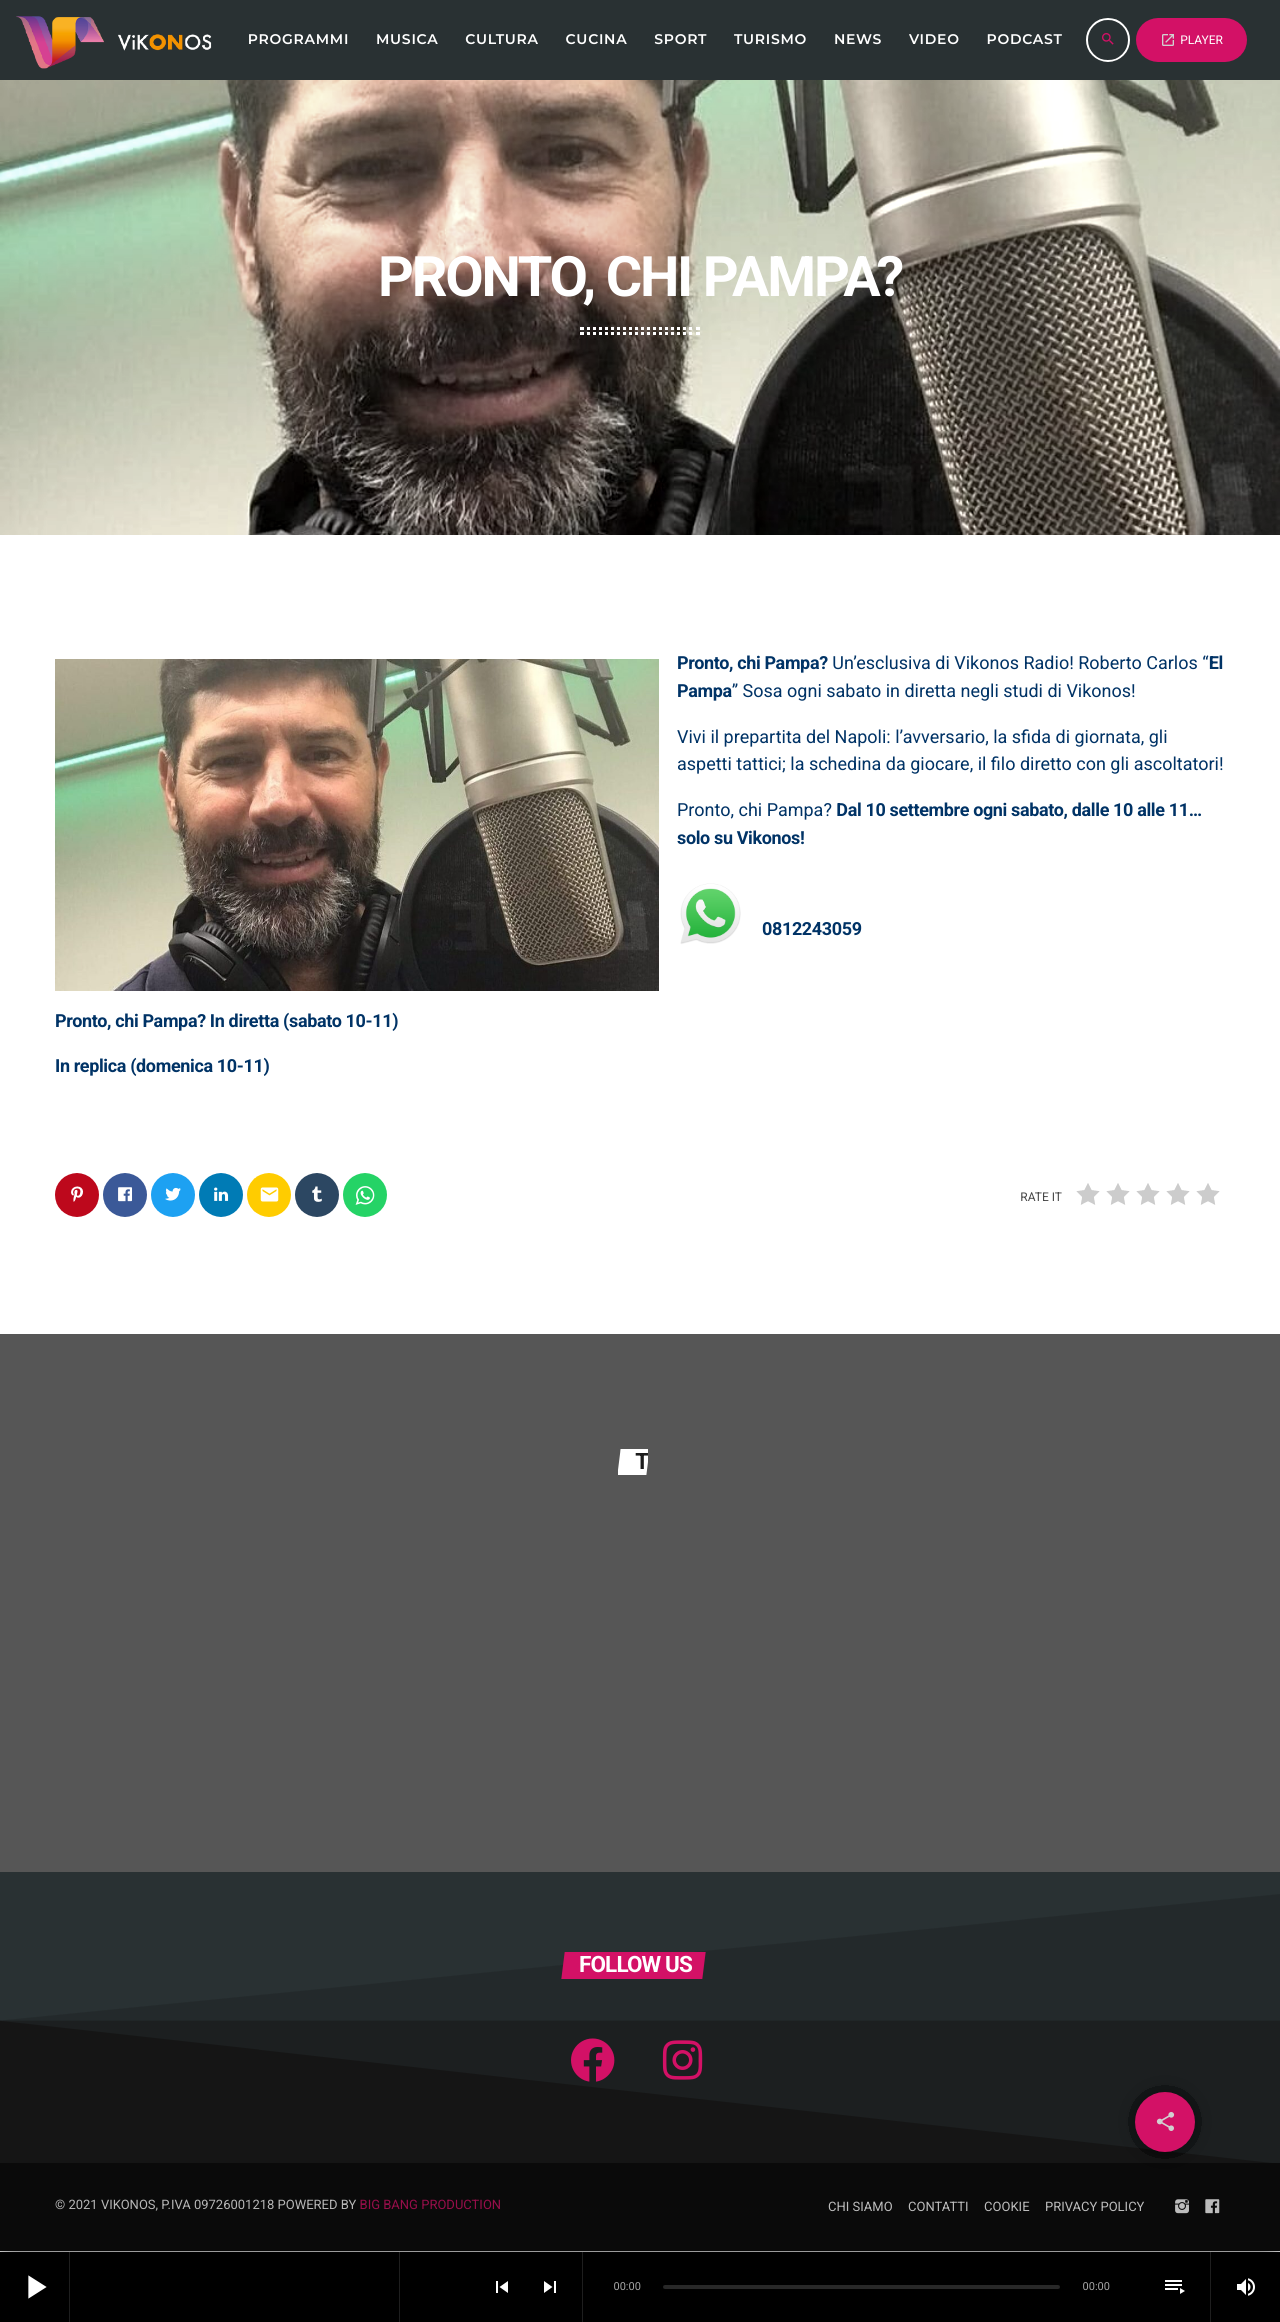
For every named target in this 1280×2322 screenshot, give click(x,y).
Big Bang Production (431, 2206)
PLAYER (1191, 40)
